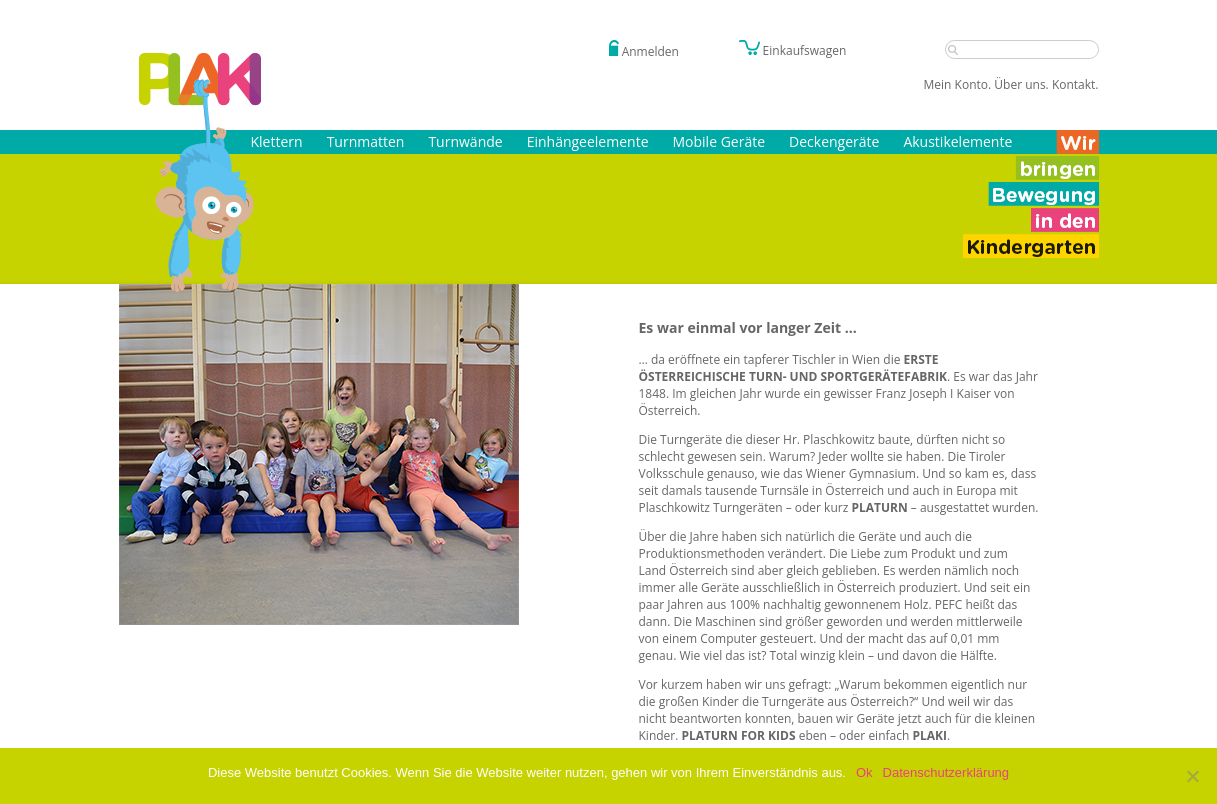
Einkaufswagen (793, 50)
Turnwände (465, 141)
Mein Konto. (958, 84)
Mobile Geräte (719, 141)
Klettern (277, 141)
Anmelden (650, 51)
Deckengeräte (834, 141)
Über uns (1019, 84)
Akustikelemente (957, 141)
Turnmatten (366, 141)
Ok (864, 772)
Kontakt (1073, 84)
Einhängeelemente (588, 141)
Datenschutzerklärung (946, 772)
